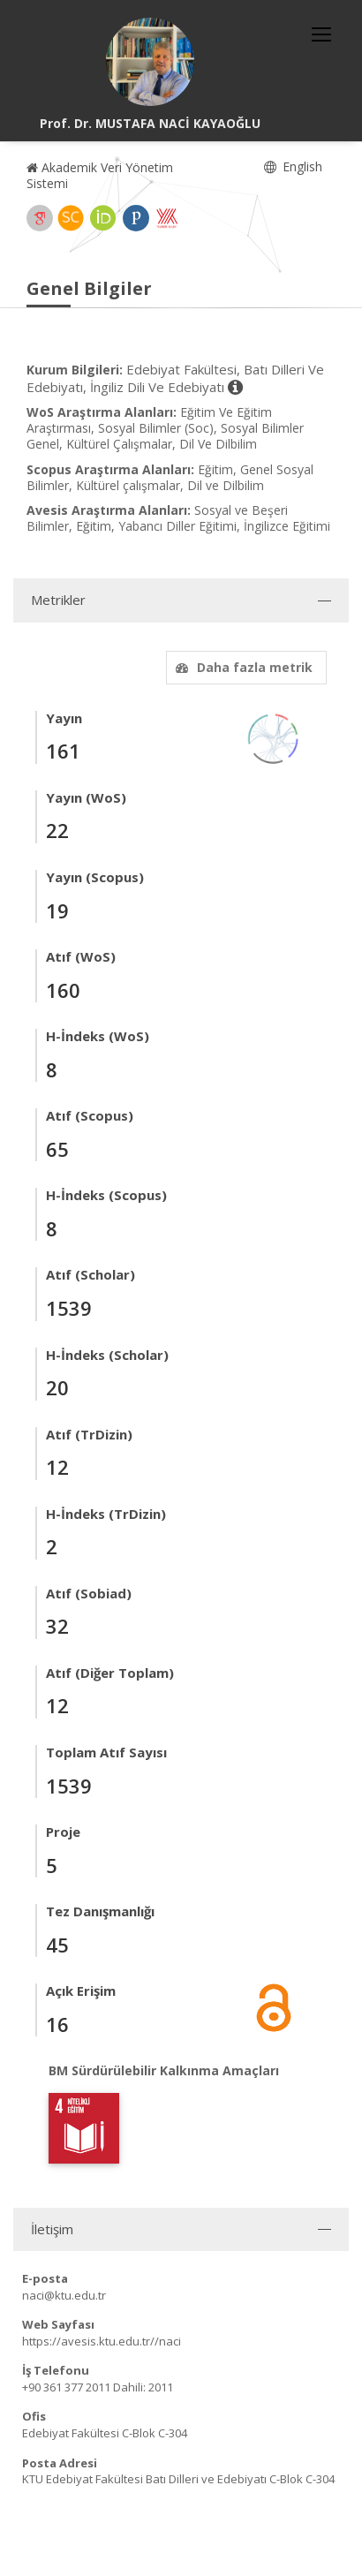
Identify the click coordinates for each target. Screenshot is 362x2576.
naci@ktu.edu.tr (64, 2295)
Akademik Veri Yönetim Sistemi (99, 175)
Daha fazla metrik (242, 667)
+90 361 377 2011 (66, 2387)
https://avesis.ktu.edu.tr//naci (101, 2341)
